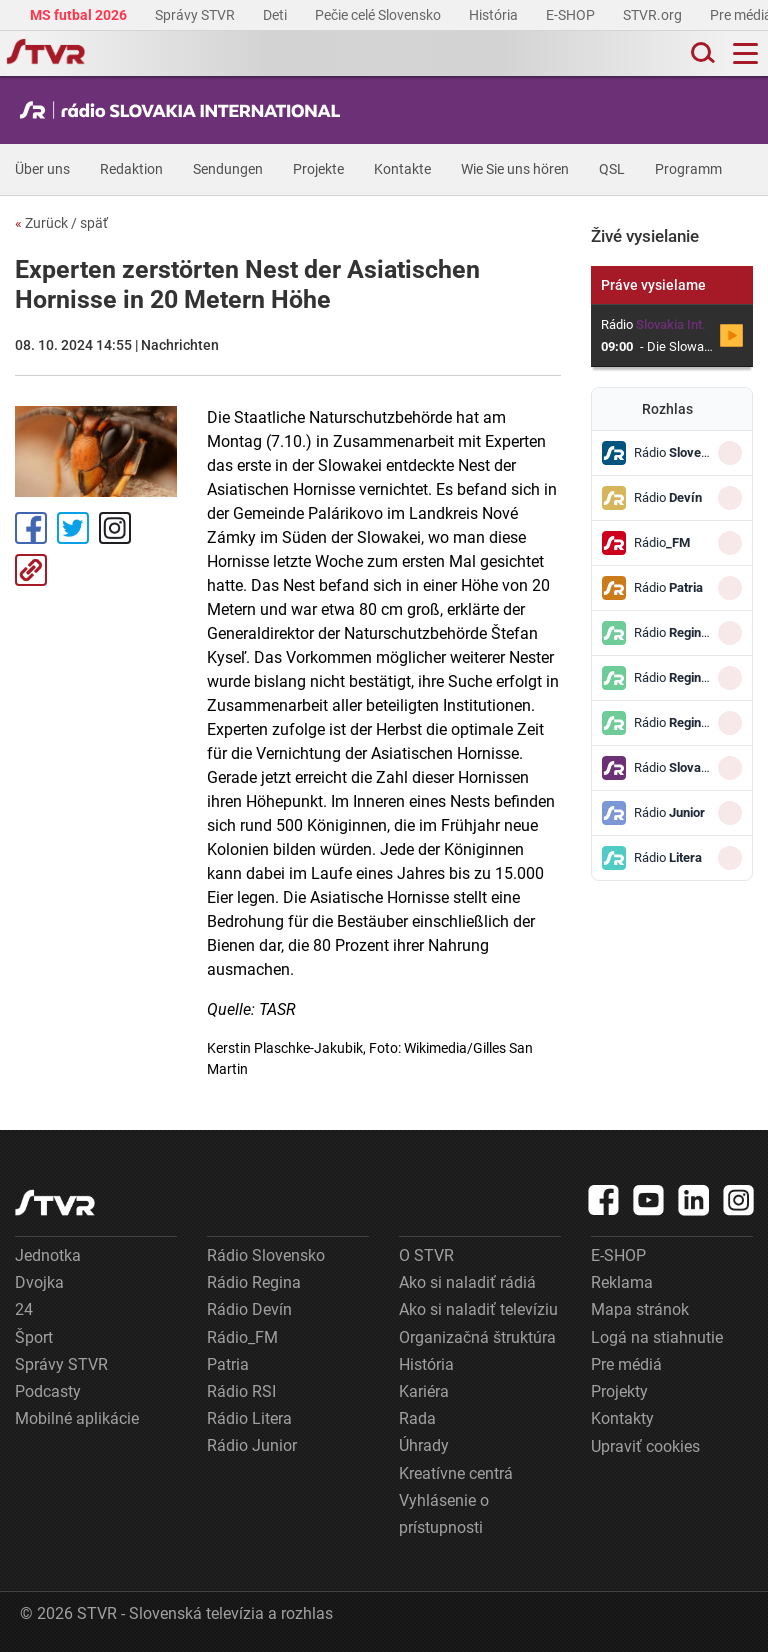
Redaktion (131, 169)
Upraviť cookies (645, 1446)
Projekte (318, 169)
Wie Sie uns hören (515, 169)
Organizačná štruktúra (477, 1337)
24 (24, 1309)
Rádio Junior (252, 1445)
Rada (417, 1418)
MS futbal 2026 (80, 15)
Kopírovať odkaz (31, 570)
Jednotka (48, 1255)
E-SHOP (572, 15)
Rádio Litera (249, 1418)
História (495, 15)
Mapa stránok (640, 1309)
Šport (34, 1337)
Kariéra (424, 1391)
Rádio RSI (241, 1391)
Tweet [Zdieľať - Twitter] (73, 528)
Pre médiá (626, 1364)
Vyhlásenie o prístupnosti (444, 1514)
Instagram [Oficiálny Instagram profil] (115, 528)
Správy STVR (196, 15)
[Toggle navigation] (745, 53)
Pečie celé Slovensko (379, 15)
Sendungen (228, 169)
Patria (228, 1364)
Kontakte (402, 169)
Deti (276, 15)
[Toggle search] (701, 53)
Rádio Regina (254, 1282)
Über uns (42, 169)
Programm (688, 169)
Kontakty (622, 1418)
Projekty (619, 1391)
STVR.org (654, 15)
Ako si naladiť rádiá (467, 1282)
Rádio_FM (242, 1337)
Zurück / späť (61, 223)
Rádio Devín (249, 1309)
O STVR (426, 1255)
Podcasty (48, 1391)
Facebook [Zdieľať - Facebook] (31, 528)
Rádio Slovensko (266, 1255)
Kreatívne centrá (456, 1473)
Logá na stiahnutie (657, 1337)
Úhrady (424, 1445)
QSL (612, 169)
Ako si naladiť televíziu (478, 1309)
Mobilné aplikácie (77, 1418)
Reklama (622, 1282)
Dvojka (39, 1282)
